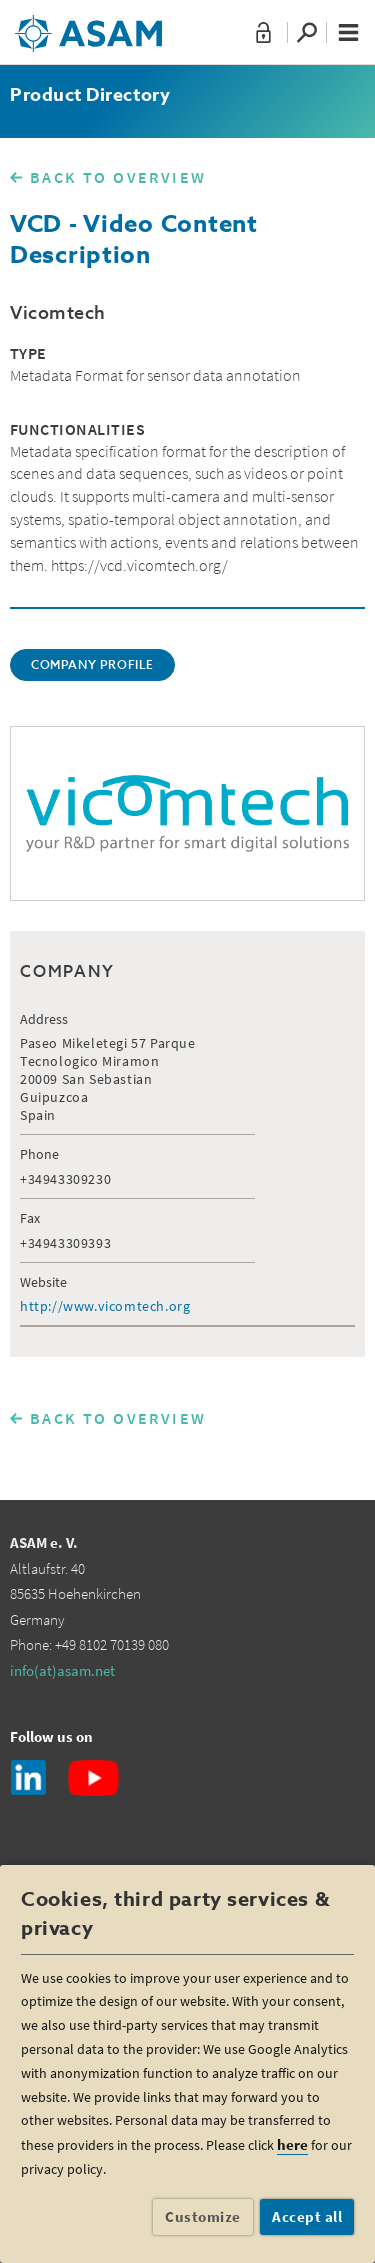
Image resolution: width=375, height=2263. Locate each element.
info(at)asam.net (62, 1670)
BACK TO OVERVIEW (118, 177)
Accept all (307, 2216)
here (292, 2144)
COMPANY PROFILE (92, 666)
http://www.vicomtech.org (105, 1306)
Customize (203, 2216)
